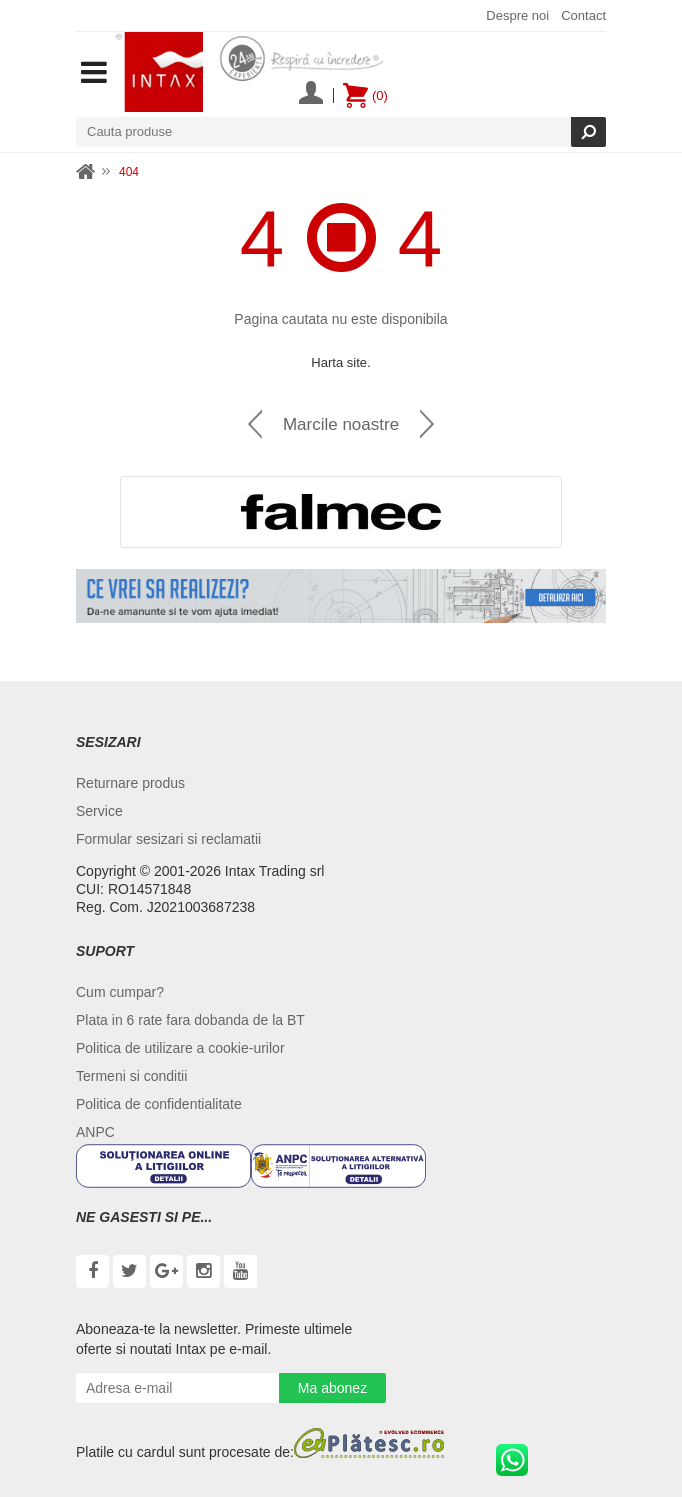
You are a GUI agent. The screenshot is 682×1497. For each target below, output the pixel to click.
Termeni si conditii (131, 1076)
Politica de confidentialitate (159, 1104)
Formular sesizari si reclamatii (168, 839)
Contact (583, 15)
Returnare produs (130, 783)
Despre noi (517, 15)
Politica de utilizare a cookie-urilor (180, 1048)
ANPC (95, 1132)
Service (99, 811)
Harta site (339, 362)
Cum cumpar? (120, 992)
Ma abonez (332, 1388)
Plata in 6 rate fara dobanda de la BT (190, 1020)
